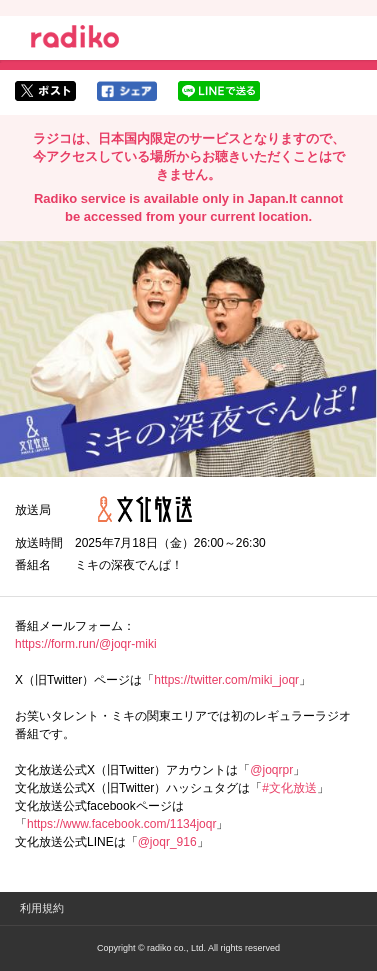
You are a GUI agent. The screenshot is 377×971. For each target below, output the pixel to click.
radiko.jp (75, 40)
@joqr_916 (167, 842)
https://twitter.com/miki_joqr (226, 680)
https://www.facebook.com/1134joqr (121, 824)
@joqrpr (271, 770)
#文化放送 (289, 788)
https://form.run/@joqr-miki (86, 644)
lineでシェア (219, 91)
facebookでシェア (127, 91)
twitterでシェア (45, 91)
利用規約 (42, 908)
